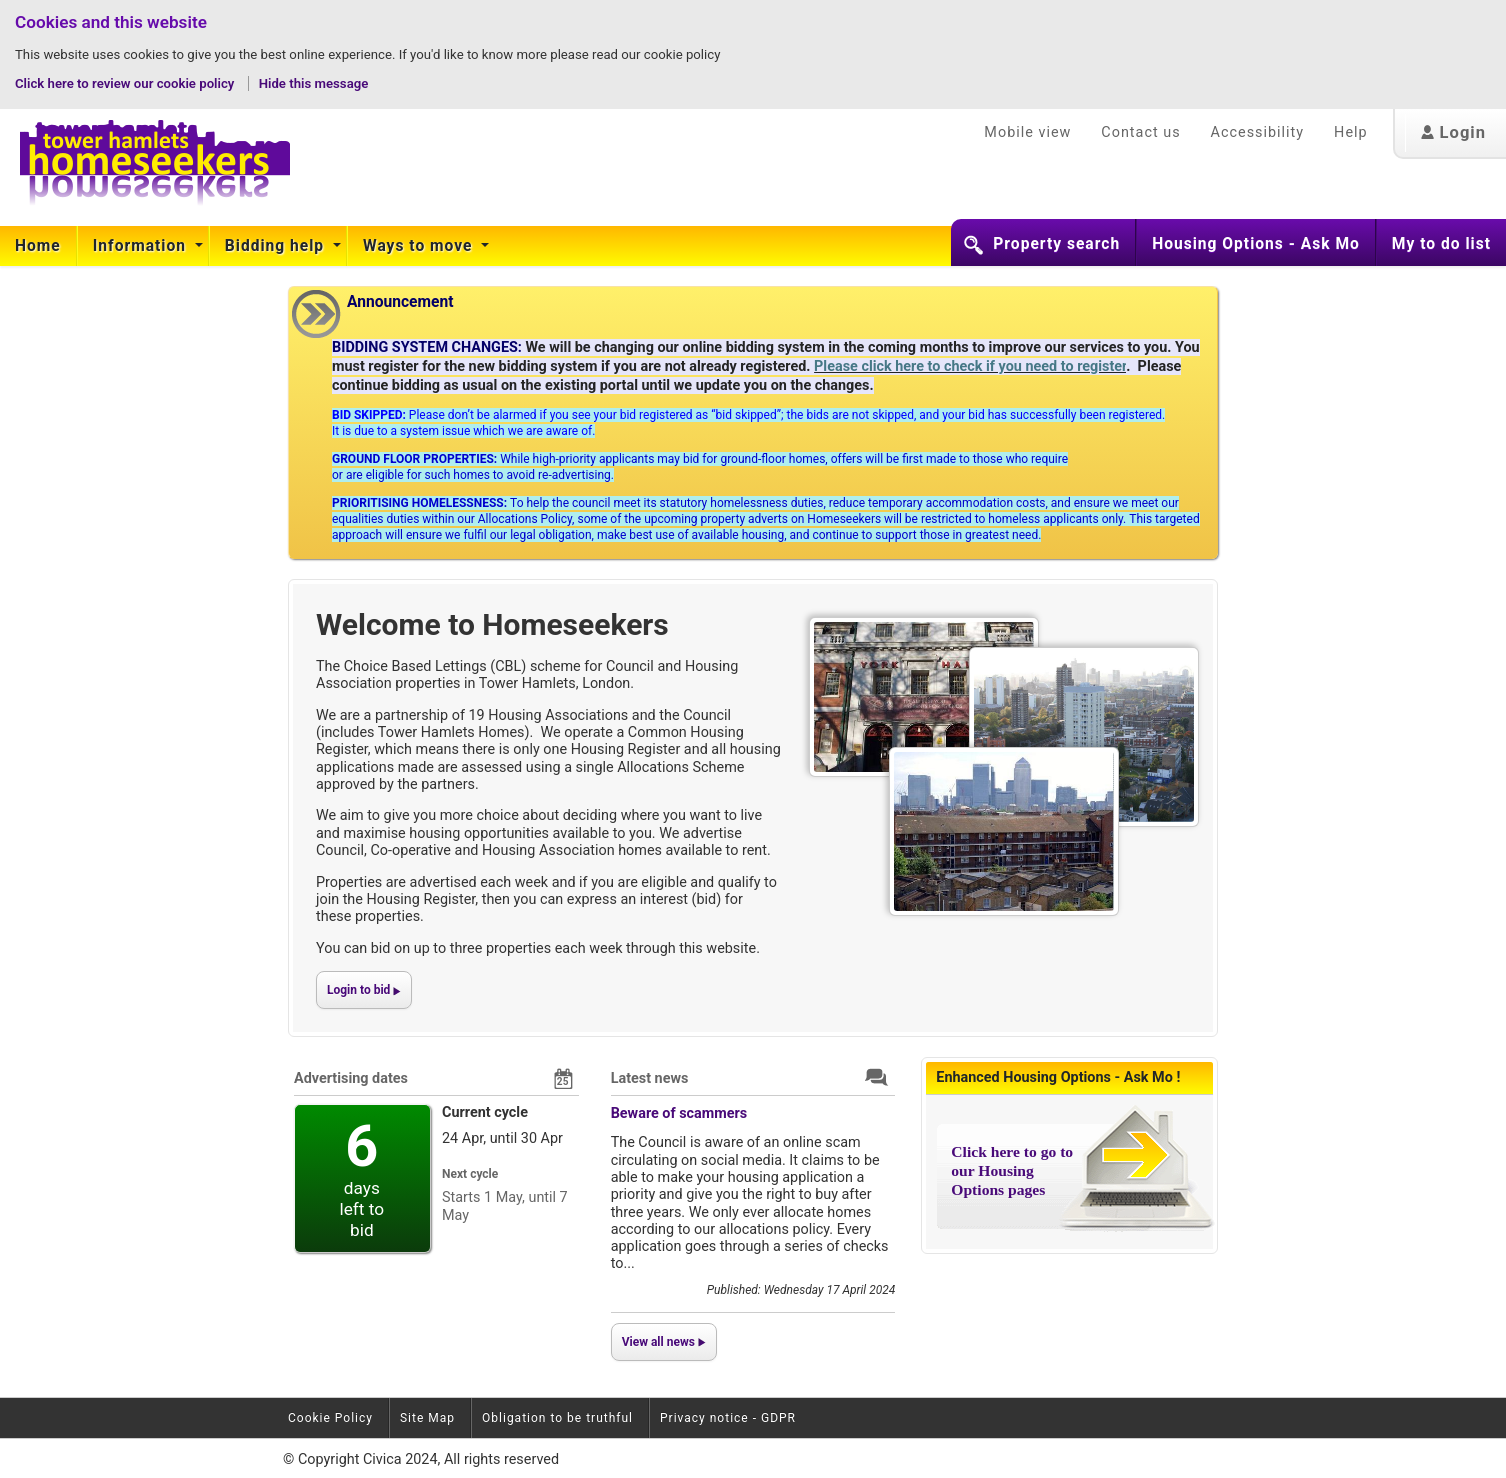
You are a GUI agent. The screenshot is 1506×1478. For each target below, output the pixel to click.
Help (1350, 132)
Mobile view (1027, 132)
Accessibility (1258, 132)
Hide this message (314, 83)
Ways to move (420, 246)
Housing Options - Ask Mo (1256, 244)
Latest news (650, 1078)
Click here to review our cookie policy (126, 83)
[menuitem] (38, 246)
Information (142, 246)
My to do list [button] (1441, 244)
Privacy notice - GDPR (728, 1418)
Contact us (1140, 132)
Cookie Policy (330, 1418)
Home (38, 246)
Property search (1056, 244)
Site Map (427, 1418)
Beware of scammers (679, 1113)
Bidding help (277, 246)
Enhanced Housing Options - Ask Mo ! (1058, 1077)
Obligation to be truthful (557, 1418)
